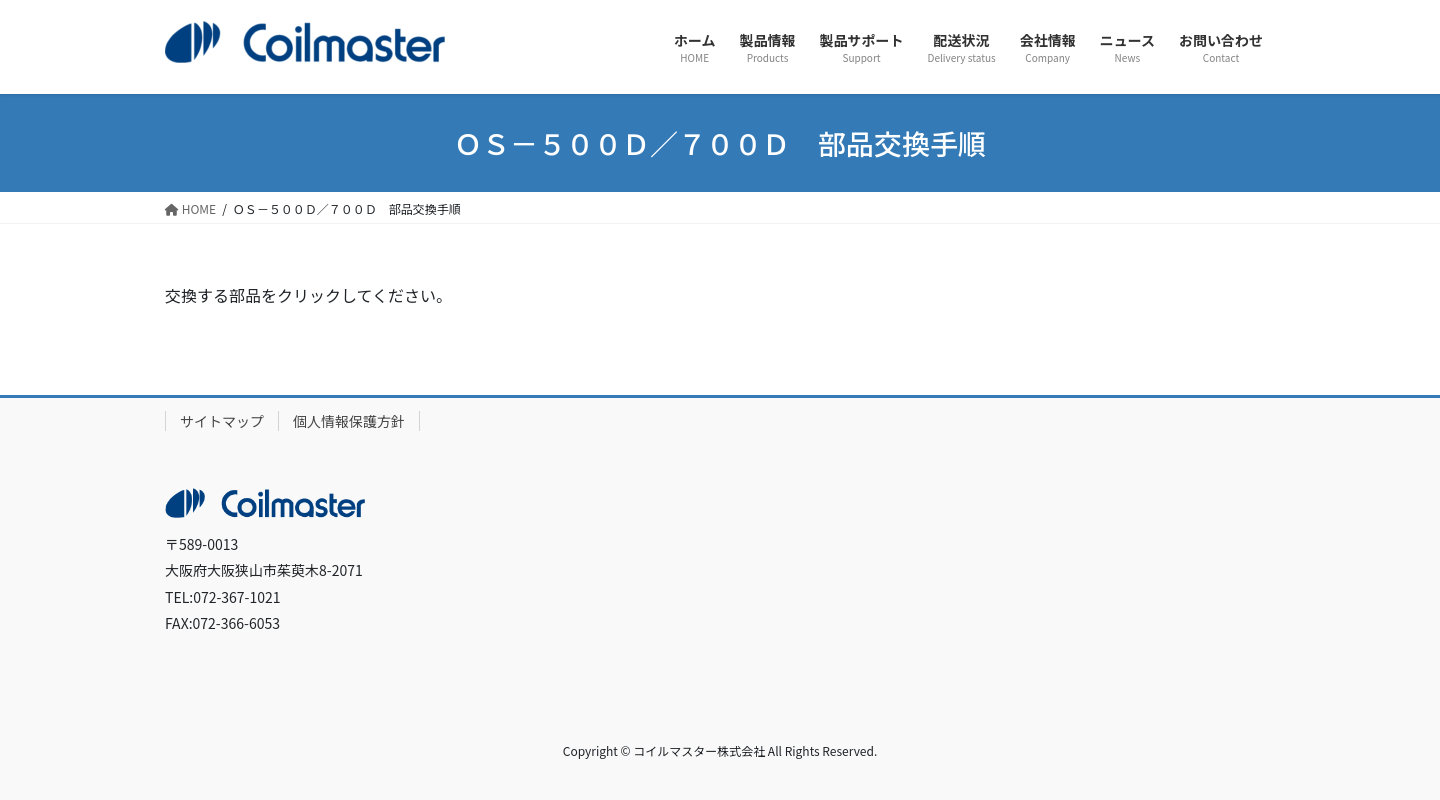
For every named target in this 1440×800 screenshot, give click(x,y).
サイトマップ (222, 421)
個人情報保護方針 (349, 421)
